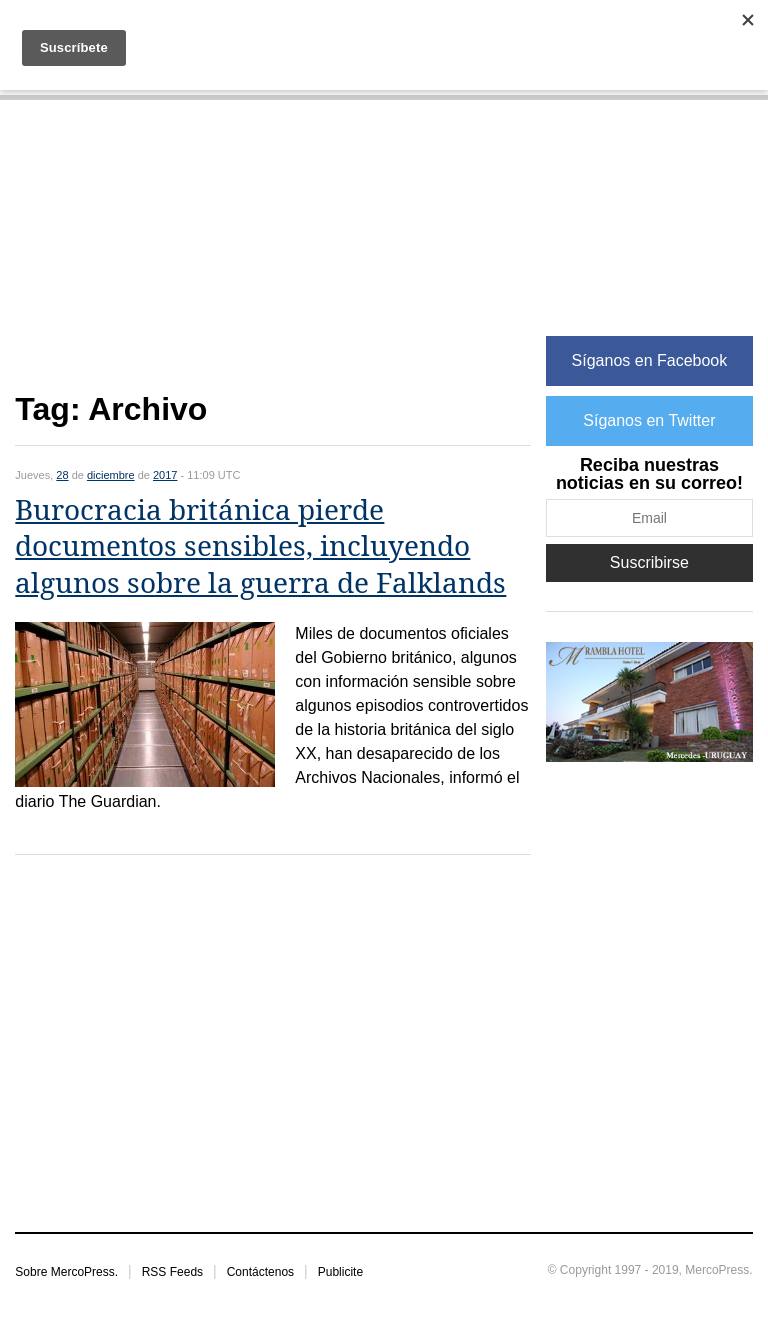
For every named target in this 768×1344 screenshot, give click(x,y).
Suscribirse (649, 562)
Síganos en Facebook (650, 360)
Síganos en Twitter (649, 420)
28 (62, 475)
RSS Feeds (172, 1272)
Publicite (340, 1272)
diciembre (111, 475)
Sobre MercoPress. (66, 1272)
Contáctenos (260, 1272)
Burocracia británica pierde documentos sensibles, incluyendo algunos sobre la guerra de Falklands (260, 547)
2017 (165, 475)
